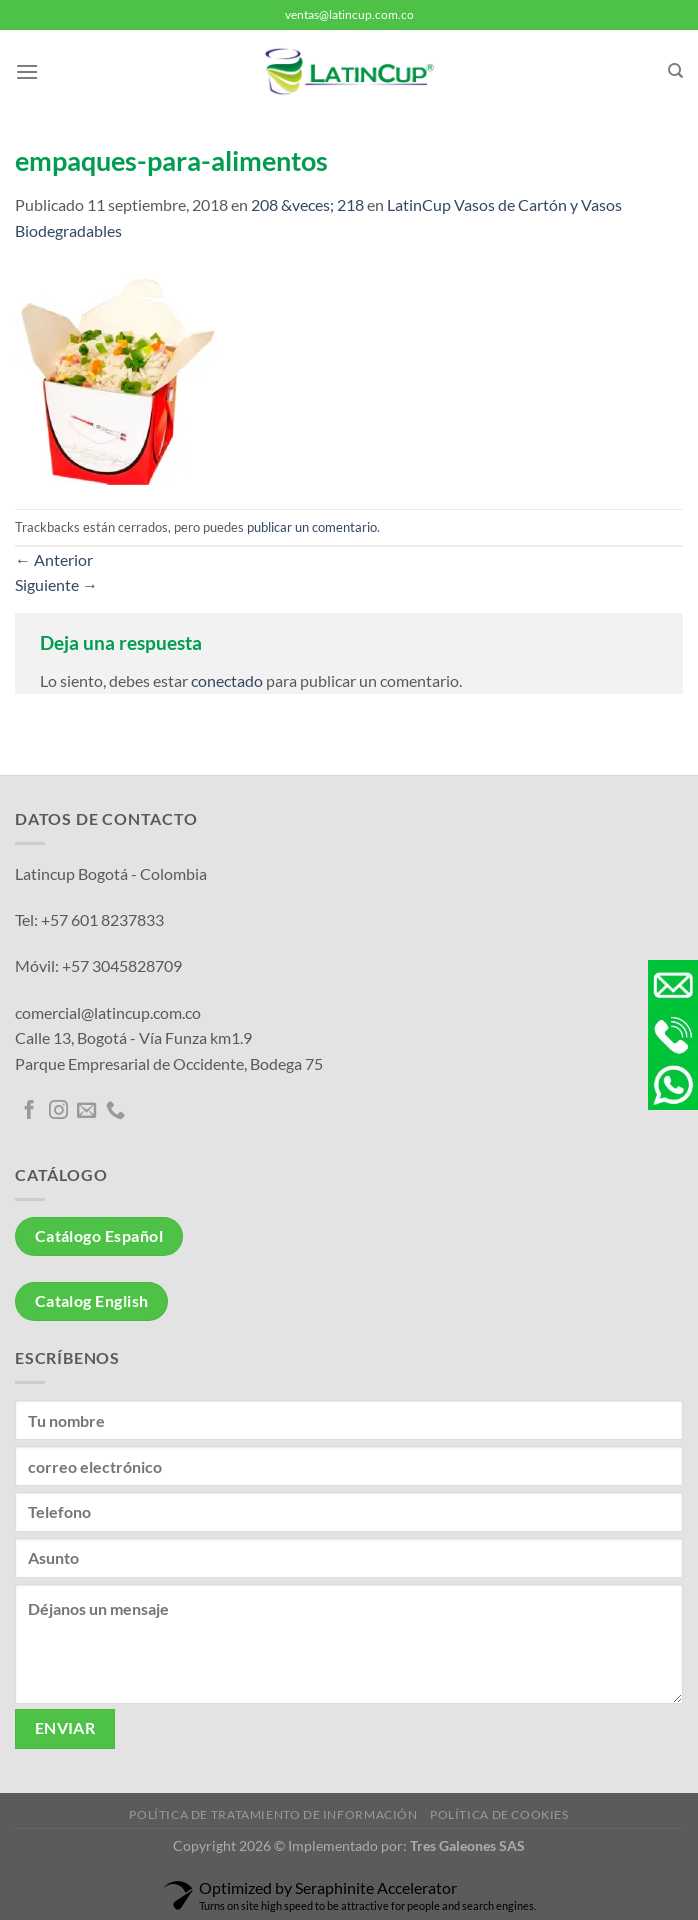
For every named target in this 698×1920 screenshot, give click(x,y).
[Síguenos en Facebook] (29, 1111)
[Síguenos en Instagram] (58, 1111)
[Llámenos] (115, 1111)
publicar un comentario (312, 527)
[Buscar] (675, 71)
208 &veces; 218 (307, 204)
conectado (227, 680)
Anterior (54, 559)
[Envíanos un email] (86, 1111)
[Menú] (27, 71)
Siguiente (56, 584)
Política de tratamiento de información (273, 1814)
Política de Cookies (499, 1814)
